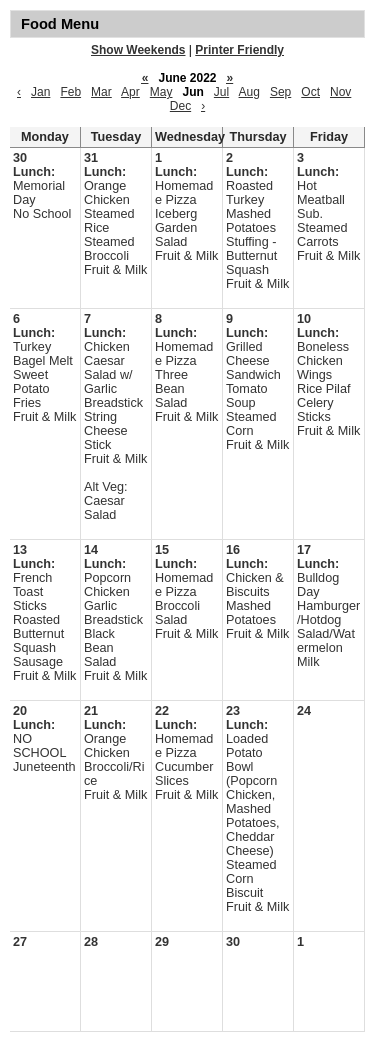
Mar (101, 92)
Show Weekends (138, 50)
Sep (280, 92)
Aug (249, 92)
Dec (180, 106)
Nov (340, 92)
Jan (40, 92)
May (161, 92)
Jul (221, 92)
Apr (130, 92)
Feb (70, 92)
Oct (310, 92)
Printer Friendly (239, 50)
